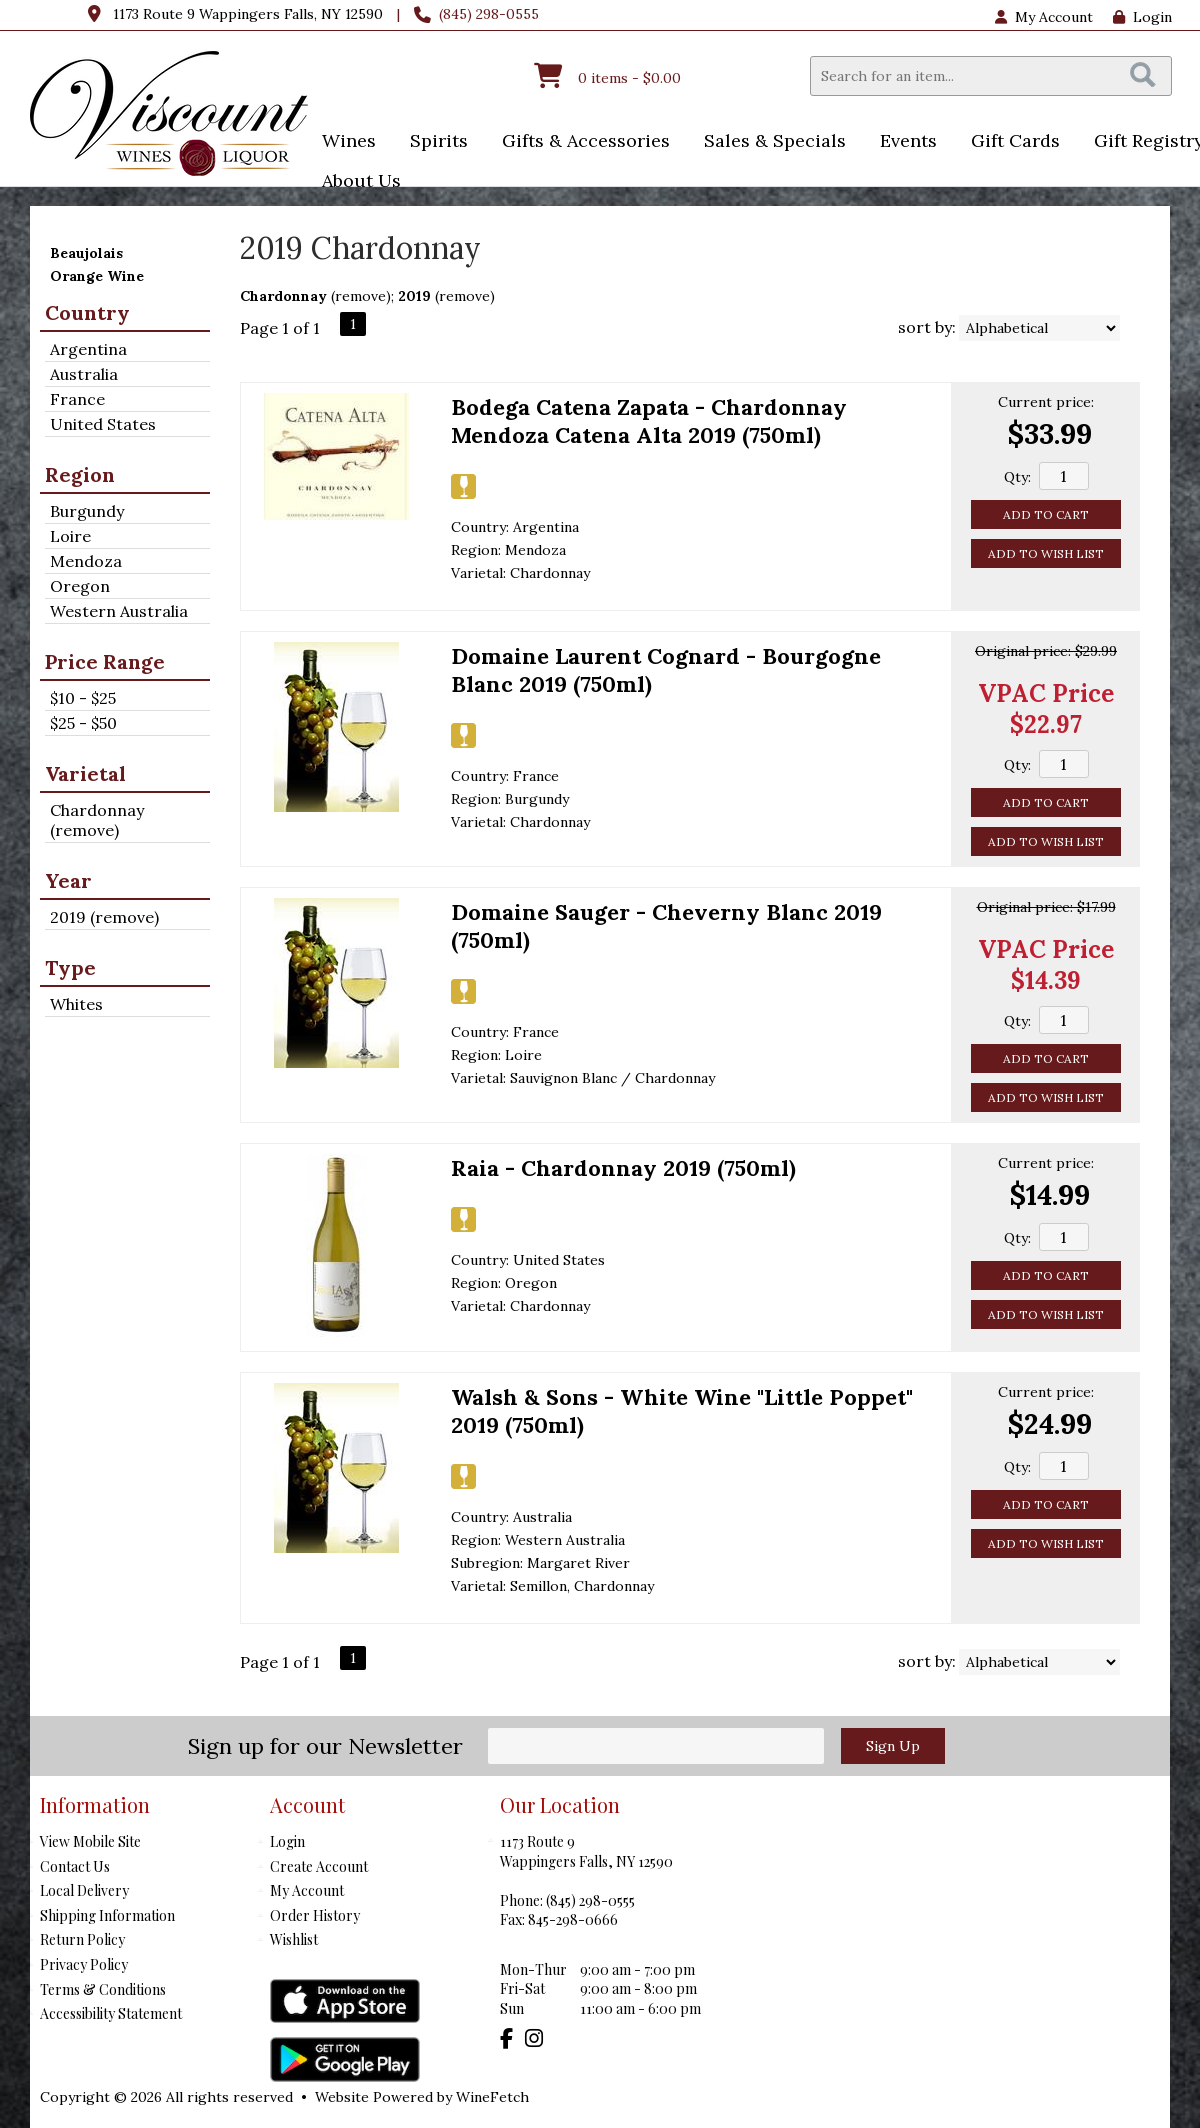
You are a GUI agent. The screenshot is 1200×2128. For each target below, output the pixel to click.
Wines (342, 142)
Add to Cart (1046, 514)
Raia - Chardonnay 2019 (623, 1168)
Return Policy (82, 1939)
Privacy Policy (84, 1964)
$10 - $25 (83, 698)
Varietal (85, 773)
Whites (76, 1004)
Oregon (80, 586)
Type (70, 967)
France (77, 399)
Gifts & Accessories (579, 142)
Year (68, 880)
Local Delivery (84, 1890)
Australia (84, 374)
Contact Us (75, 1866)
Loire (70, 536)
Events (902, 142)
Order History (315, 1915)
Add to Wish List (1046, 553)
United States (103, 424)
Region (80, 474)
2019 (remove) (104, 917)
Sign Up (893, 1746)
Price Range (105, 661)
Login (1142, 17)
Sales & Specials (768, 142)
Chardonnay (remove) (97, 820)
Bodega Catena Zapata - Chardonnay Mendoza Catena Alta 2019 (649, 421)
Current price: (1046, 402)
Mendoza (86, 561)
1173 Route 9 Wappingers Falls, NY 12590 (248, 14)
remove (360, 296)
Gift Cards (1015, 140)
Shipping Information (107, 1915)
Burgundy (87, 511)
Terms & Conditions (103, 1989)
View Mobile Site (90, 1841)
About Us (355, 182)
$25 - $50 (83, 723)
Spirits (432, 142)
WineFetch (492, 2097)
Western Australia (119, 611)
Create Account (319, 1866)
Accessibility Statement (111, 2013)
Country (87, 312)
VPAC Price (1046, 693)
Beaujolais (86, 253)
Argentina (88, 349)
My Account (307, 1890)
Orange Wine (97, 276)
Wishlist (294, 1939)
